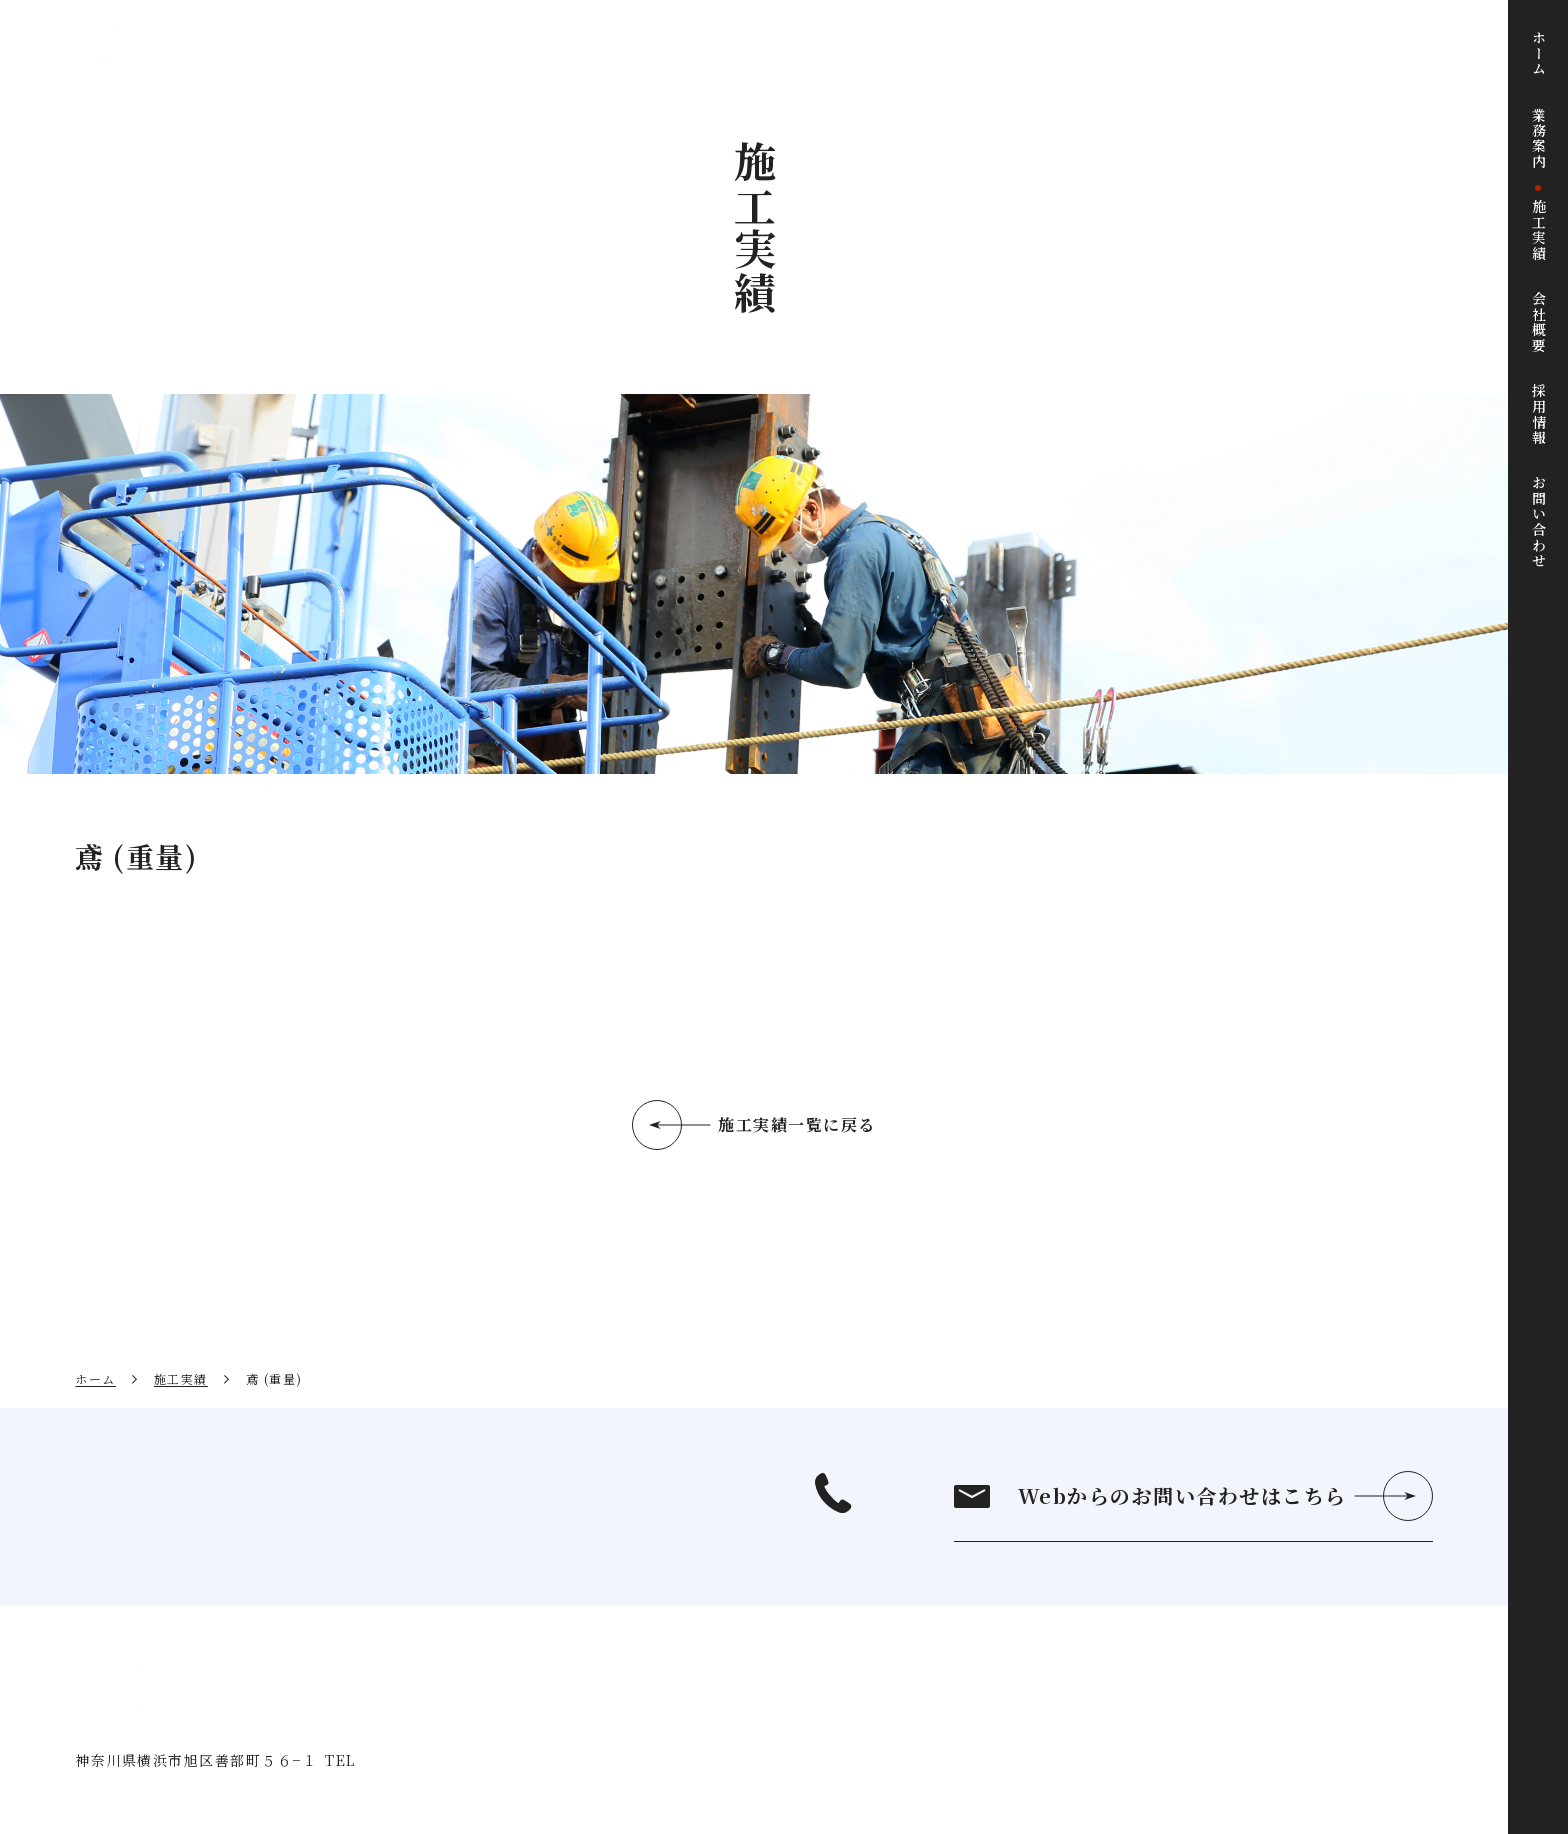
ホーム (95, 1378)
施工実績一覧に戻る (797, 1124)
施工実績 (181, 1378)
